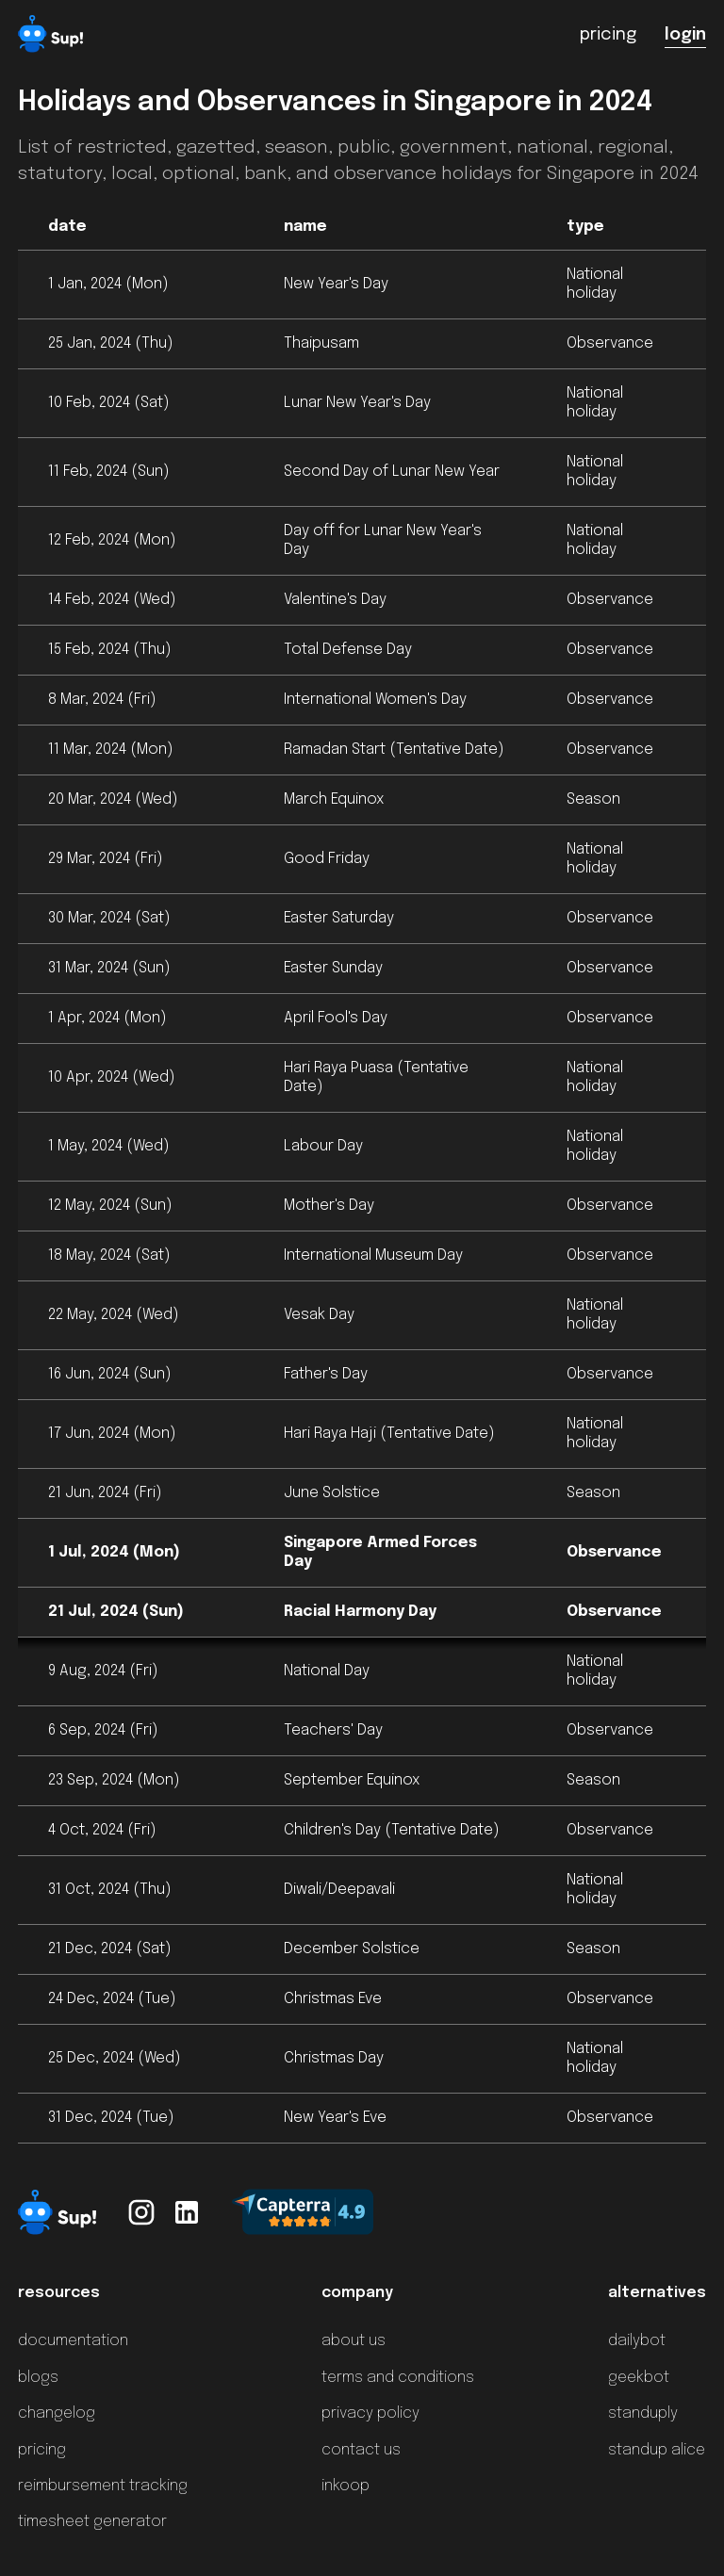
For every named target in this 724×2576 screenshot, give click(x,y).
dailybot (637, 2341)
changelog (56, 2413)
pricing (42, 2450)
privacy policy (370, 2413)
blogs (38, 2378)
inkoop (345, 2486)
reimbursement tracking (103, 2486)
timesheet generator (92, 2522)
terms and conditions (397, 2378)
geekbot (638, 2378)
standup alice (656, 2450)
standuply (643, 2413)
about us (353, 2341)
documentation (73, 2341)
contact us (361, 2450)
